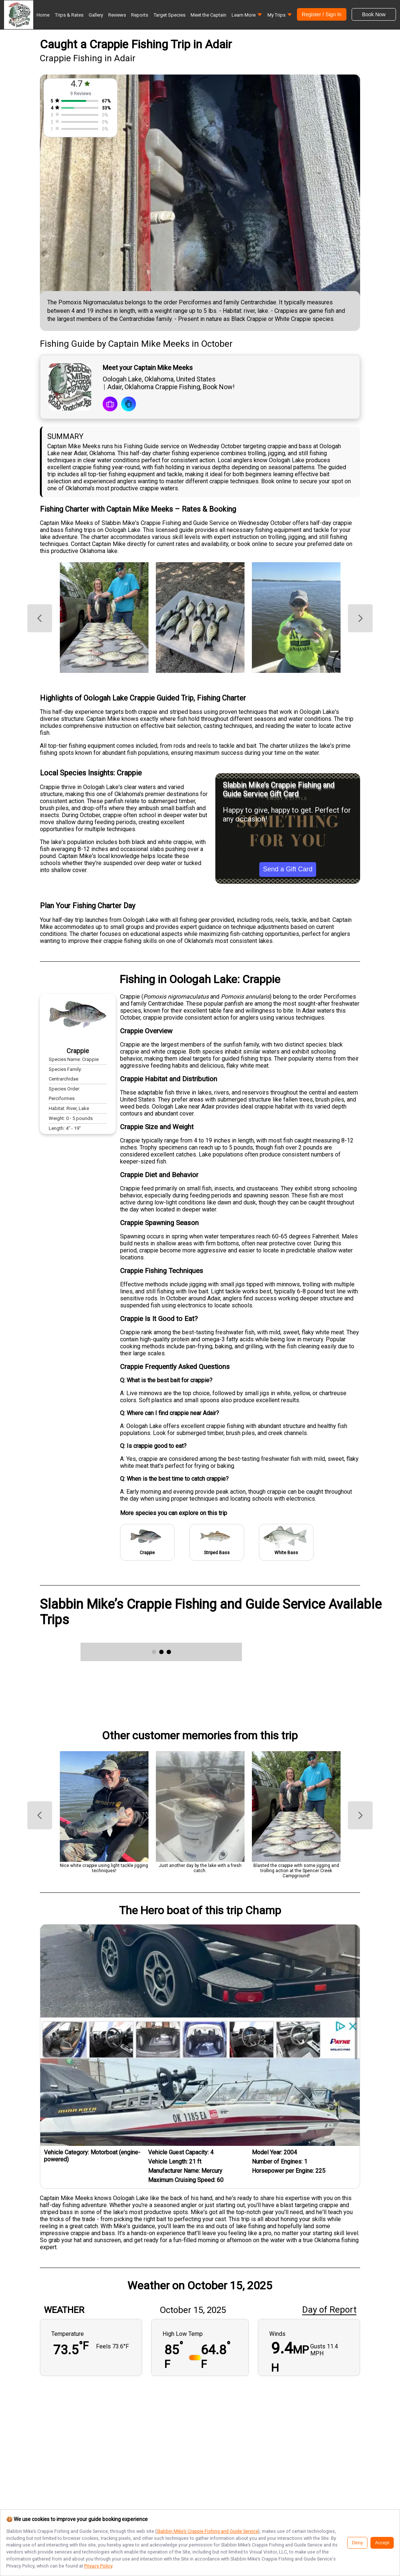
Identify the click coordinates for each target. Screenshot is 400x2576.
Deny (357, 2542)
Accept (382, 2542)
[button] (247, 16)
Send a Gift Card (287, 869)
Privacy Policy (98, 2566)
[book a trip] (110, 405)
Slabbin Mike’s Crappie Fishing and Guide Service (207, 2531)
